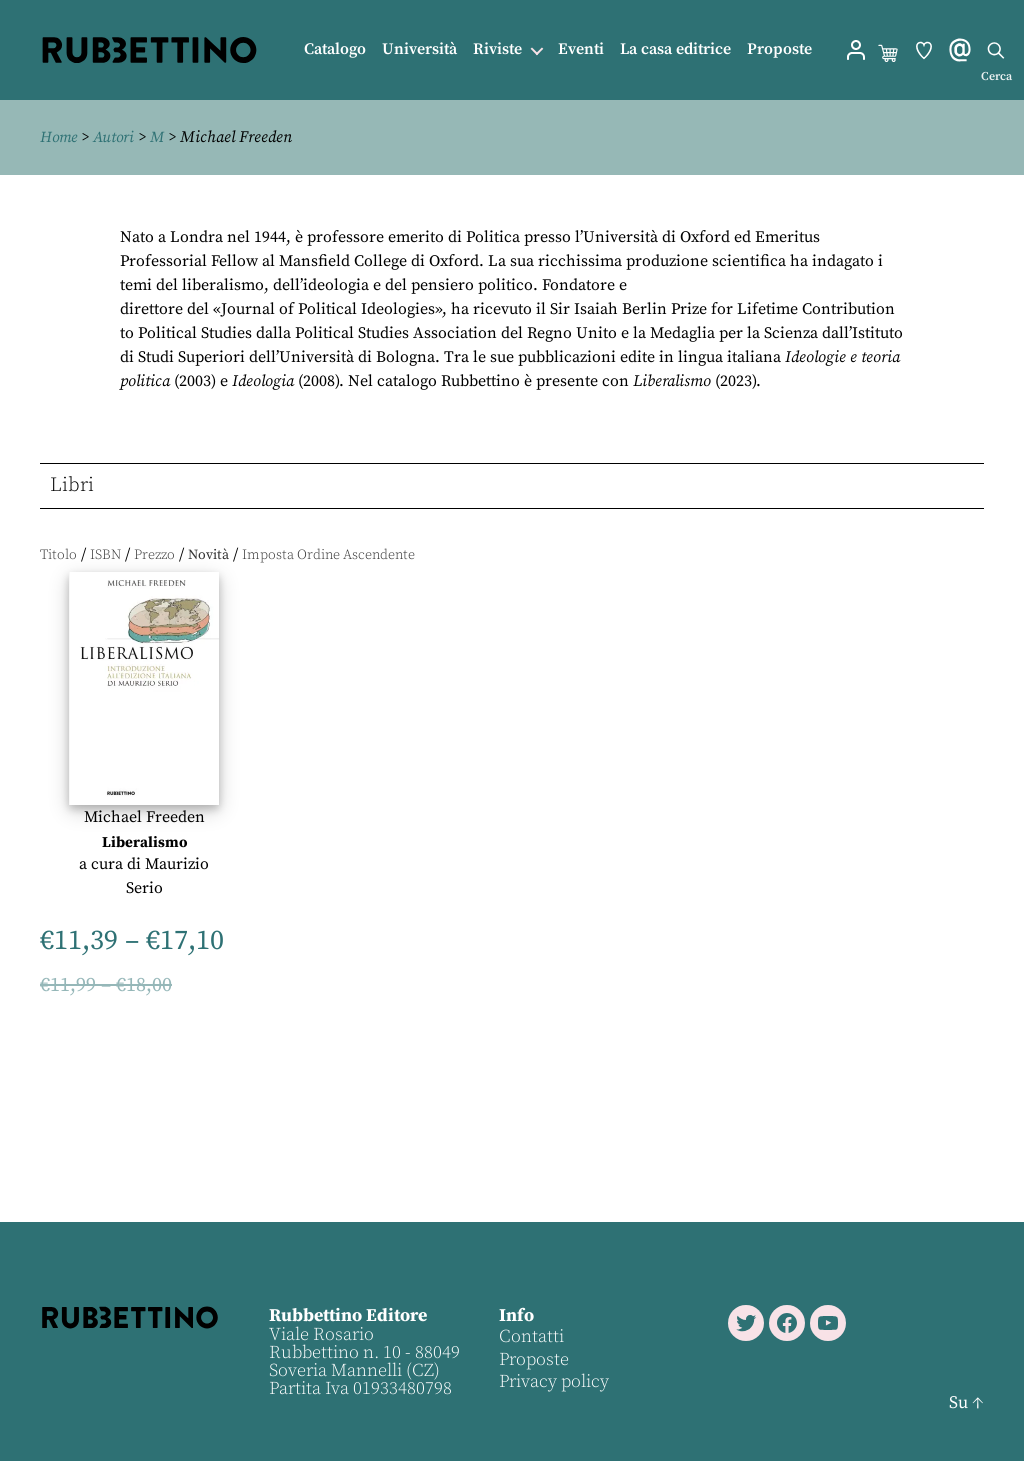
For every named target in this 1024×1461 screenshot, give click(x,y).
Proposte (779, 49)
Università (419, 49)
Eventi (581, 49)
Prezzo (154, 555)
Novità (208, 555)
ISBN (105, 555)
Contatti (530, 1336)
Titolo (58, 555)
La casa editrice (675, 49)
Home (60, 137)
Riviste (497, 49)
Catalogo (335, 49)
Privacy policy (553, 1381)
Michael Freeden (144, 816)
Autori (117, 137)
